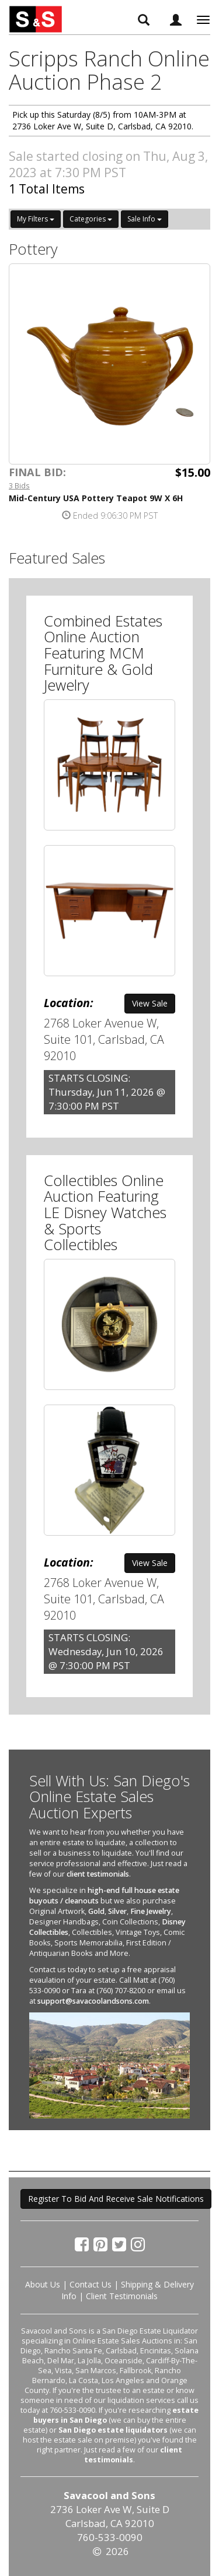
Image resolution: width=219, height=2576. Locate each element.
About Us (42, 2284)
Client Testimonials (122, 2295)
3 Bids (19, 485)
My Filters (35, 219)
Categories (90, 219)
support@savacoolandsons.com (93, 2001)
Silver (117, 1911)
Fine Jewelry (150, 1911)
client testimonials (98, 1874)
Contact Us (90, 2284)
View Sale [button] (150, 1003)
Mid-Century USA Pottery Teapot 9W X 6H (96, 498)
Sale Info (144, 219)
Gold (96, 1911)
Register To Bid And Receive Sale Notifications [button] (116, 2198)
